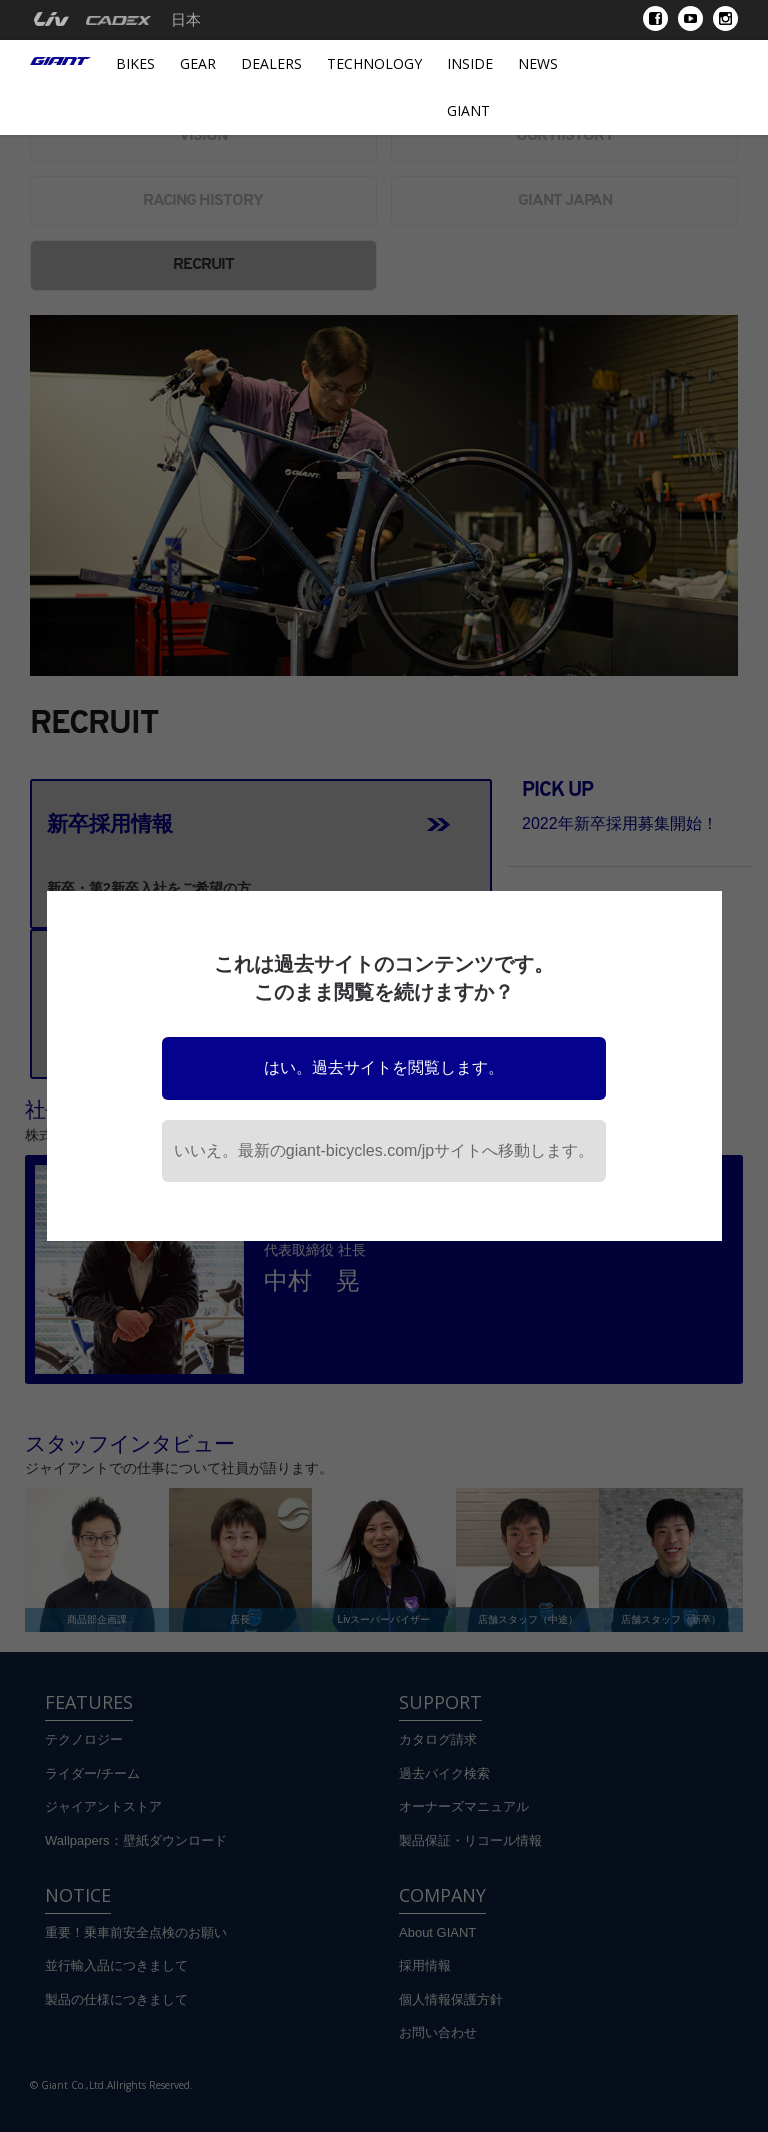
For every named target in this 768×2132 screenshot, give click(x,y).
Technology (374, 63)
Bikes (135, 63)
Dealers (271, 63)
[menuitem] (51, 20)
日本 (186, 20)
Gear (198, 63)
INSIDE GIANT (470, 87)
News (538, 63)
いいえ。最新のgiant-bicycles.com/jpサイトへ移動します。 (384, 1150)
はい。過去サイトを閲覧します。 (384, 1067)
